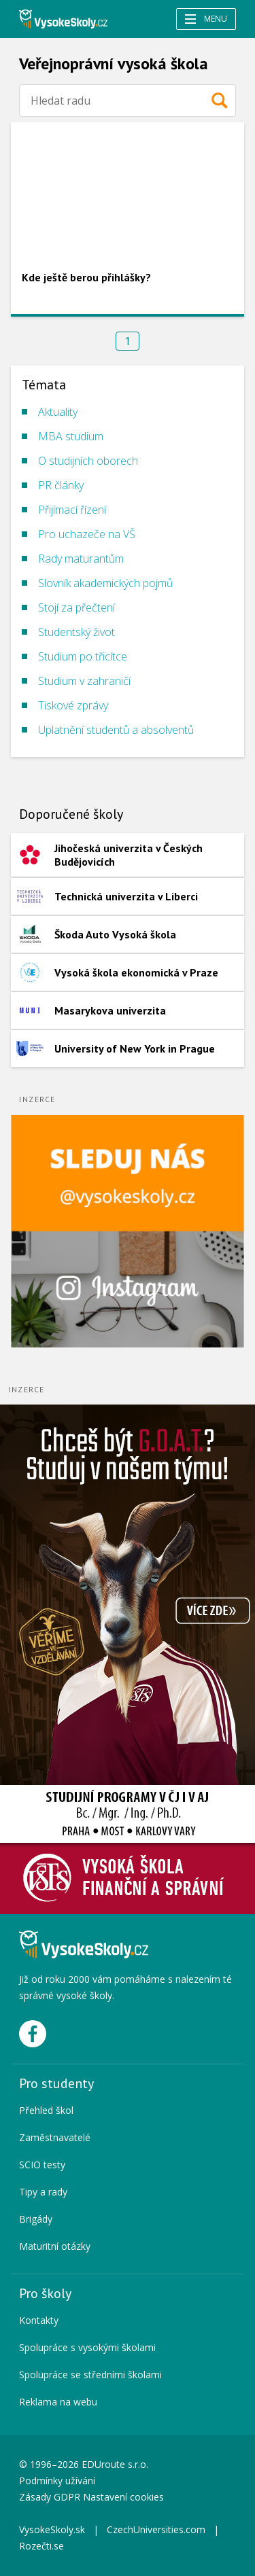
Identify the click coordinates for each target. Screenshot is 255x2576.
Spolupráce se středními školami (90, 2374)
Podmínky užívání (58, 2480)
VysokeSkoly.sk (52, 2529)
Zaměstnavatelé (54, 2137)
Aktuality (58, 411)
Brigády (35, 2218)
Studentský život (76, 631)
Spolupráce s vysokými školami (87, 2347)
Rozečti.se (41, 2545)
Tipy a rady (43, 2191)
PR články (61, 485)
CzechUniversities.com (156, 2529)
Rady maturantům (81, 558)
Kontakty (38, 2320)
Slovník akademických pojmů (105, 583)
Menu (206, 18)
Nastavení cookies (123, 2496)
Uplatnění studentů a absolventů (116, 729)
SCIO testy (42, 2164)
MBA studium (70, 436)
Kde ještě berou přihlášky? (86, 277)
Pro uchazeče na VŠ (86, 534)
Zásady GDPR (49, 2496)
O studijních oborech (88, 460)
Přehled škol (46, 2110)
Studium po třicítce (82, 656)
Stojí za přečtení (76, 607)
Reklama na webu (58, 2401)
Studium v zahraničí (84, 680)
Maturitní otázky (54, 2246)
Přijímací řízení (72, 509)
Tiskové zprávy (73, 705)
